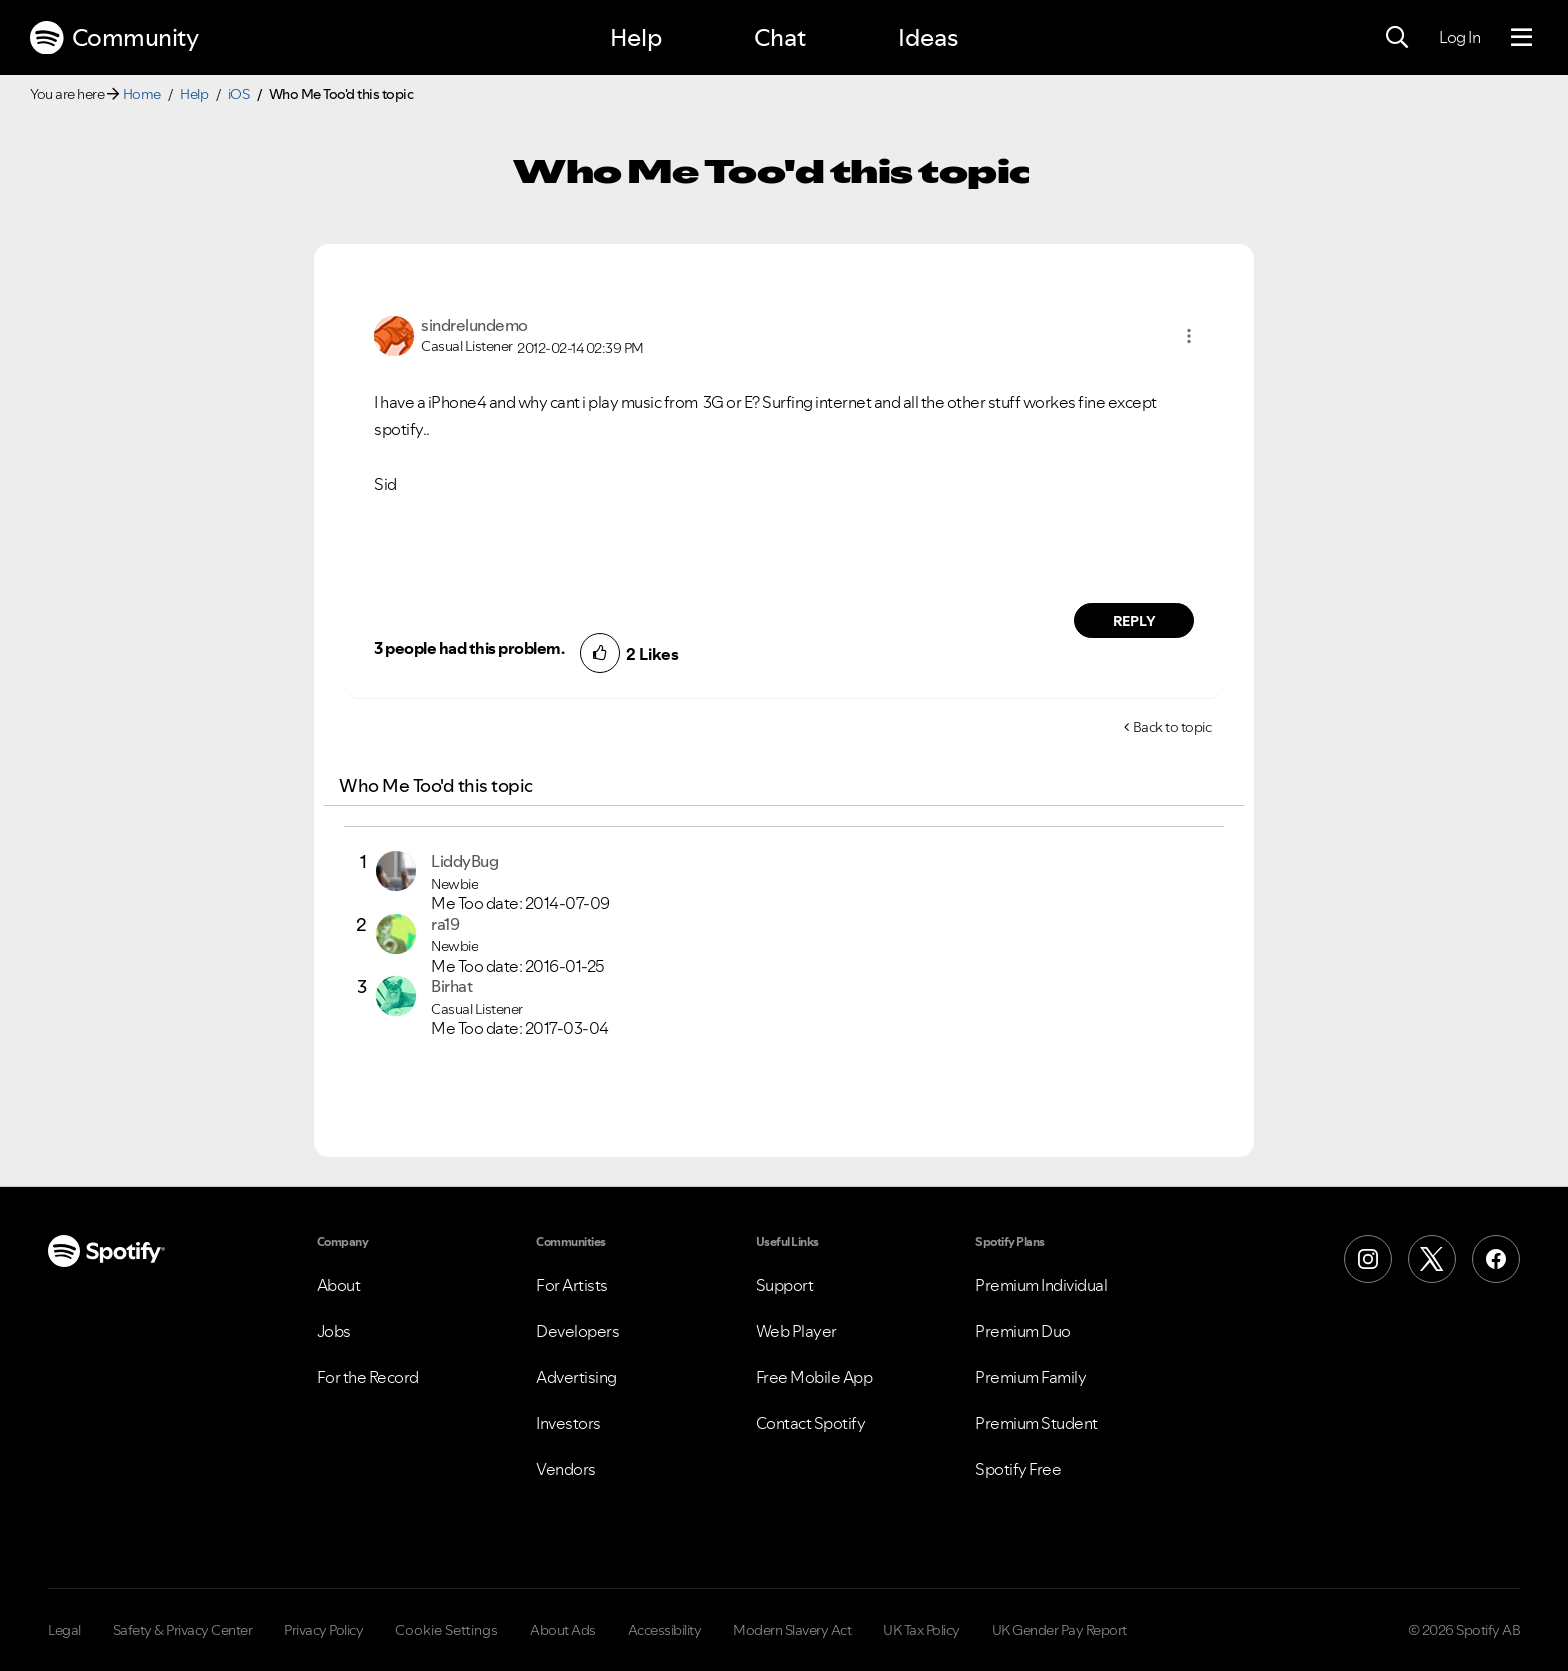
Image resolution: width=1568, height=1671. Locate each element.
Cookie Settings (446, 1630)
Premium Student (1036, 1423)
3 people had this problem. (469, 648)
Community (114, 38)
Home (142, 94)
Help (636, 37)
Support (785, 1285)
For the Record (368, 1377)
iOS (239, 94)
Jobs (334, 1331)
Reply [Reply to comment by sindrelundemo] (1134, 621)
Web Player (796, 1331)
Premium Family (1030, 1377)
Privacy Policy (323, 1630)
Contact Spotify (811, 1423)
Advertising (576, 1377)
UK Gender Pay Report (1059, 1630)
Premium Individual (1041, 1285)
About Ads (563, 1630)
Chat (780, 37)
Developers (577, 1331)
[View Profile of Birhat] (451, 986)
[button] (1189, 336)
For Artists (572, 1285)
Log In (1459, 37)
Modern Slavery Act (792, 1630)
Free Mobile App (814, 1377)
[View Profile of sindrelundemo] (474, 325)
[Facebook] (1496, 1259)
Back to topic (1172, 727)
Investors (568, 1423)
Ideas (928, 37)
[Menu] (1521, 38)
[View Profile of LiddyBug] (464, 861)
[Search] (1397, 38)
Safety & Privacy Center (183, 1630)
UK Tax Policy (921, 1630)
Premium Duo (1023, 1331)
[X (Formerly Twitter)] (1432, 1259)
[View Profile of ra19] (445, 924)
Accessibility (665, 1630)
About (339, 1285)
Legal (64, 1630)
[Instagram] (1368, 1259)
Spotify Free (1018, 1469)
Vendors (566, 1469)
